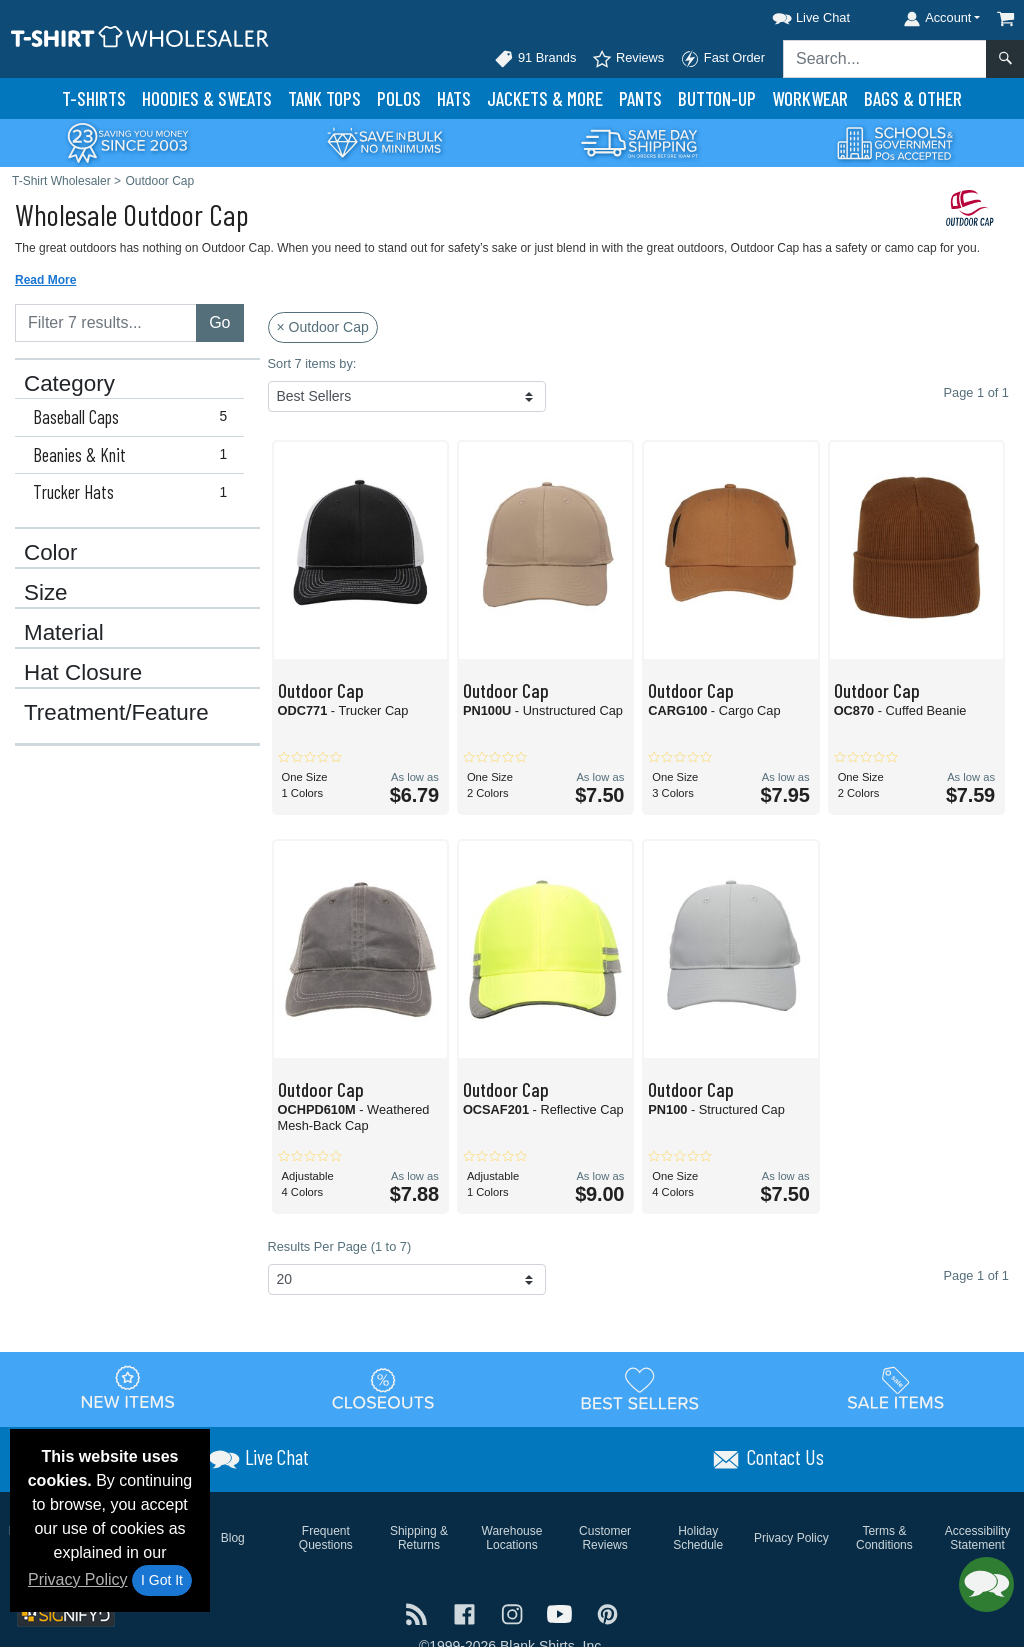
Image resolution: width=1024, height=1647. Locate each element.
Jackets (545, 98)
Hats (454, 98)
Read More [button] (45, 280)
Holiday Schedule (698, 1538)
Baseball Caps (134, 417)
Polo (399, 98)
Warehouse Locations (512, 1538)
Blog (233, 1538)
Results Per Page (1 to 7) (340, 1246)
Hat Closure (83, 673)
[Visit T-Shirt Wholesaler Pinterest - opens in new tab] (607, 1612)
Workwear (810, 98)
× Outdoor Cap (323, 327)
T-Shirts (94, 98)
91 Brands (535, 59)
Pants (640, 98)
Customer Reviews (605, 1538)
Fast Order (722, 59)
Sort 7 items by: (312, 363)
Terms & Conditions (884, 1538)
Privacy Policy (78, 1579)
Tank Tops (324, 98)
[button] (793, 14)
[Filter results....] (106, 323)
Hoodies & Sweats (207, 98)
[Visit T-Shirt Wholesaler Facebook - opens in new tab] (467, 1612)
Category (69, 384)
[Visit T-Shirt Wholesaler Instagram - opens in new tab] (514, 1612)
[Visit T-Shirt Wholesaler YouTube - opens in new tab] (562, 1612)
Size (46, 593)
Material (64, 633)
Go (219, 322)
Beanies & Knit (134, 455)
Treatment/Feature (116, 713)
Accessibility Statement (977, 1538)
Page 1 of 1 (976, 1275)
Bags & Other (913, 98)
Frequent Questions (326, 1538)
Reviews (628, 59)
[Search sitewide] (885, 59)
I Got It (162, 1580)
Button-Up (717, 98)
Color (51, 553)
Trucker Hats (134, 492)
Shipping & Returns (419, 1538)
